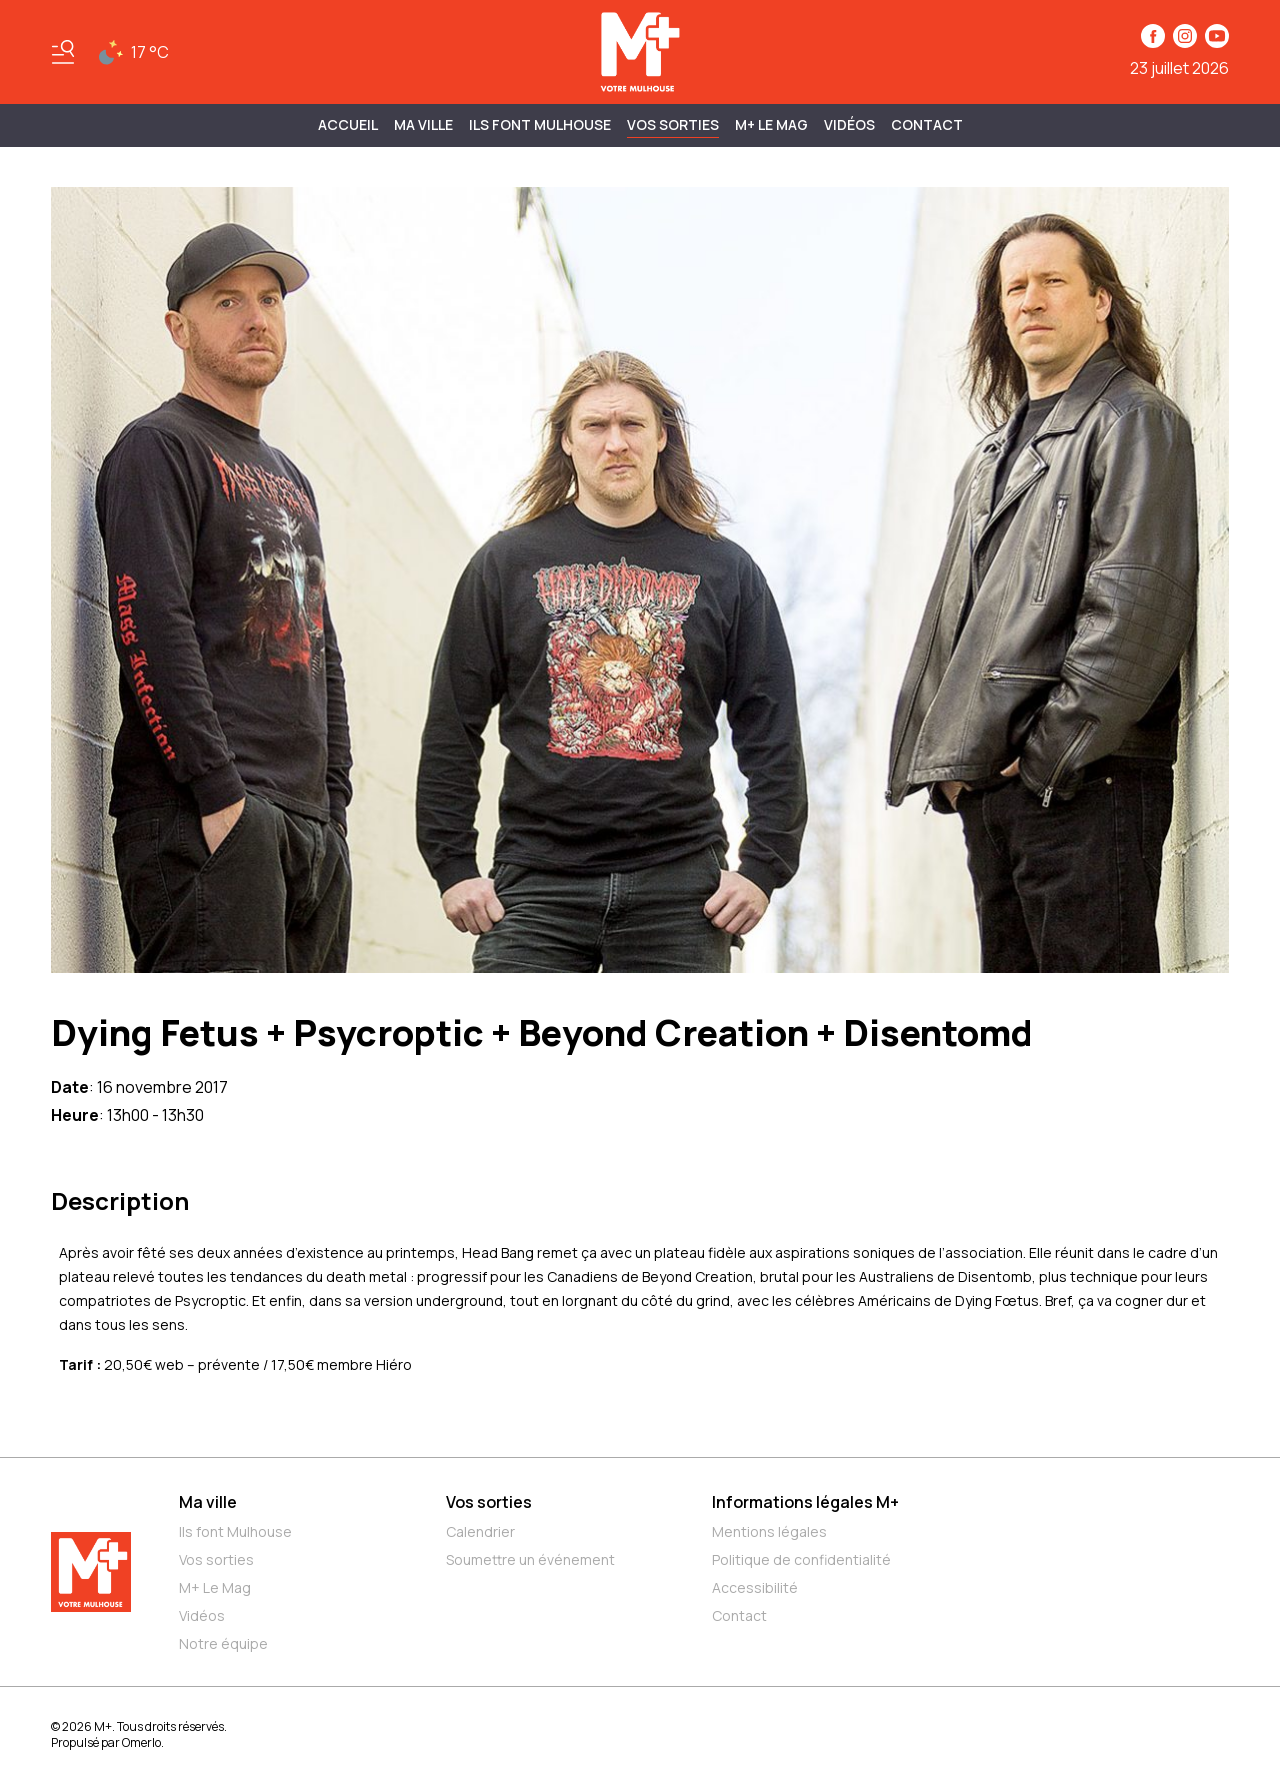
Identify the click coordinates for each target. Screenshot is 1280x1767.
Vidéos (849, 124)
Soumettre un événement (530, 1559)
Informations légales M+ (805, 1502)
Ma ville (208, 1502)
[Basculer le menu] (63, 52)
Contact (927, 124)
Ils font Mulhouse (235, 1531)
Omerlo (141, 1742)
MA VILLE (423, 124)
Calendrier (480, 1531)
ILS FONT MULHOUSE (540, 124)
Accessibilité (755, 1587)
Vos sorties (673, 124)
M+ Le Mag (771, 124)
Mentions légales (769, 1531)
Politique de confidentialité (801, 1559)
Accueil (348, 124)
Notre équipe (223, 1643)
